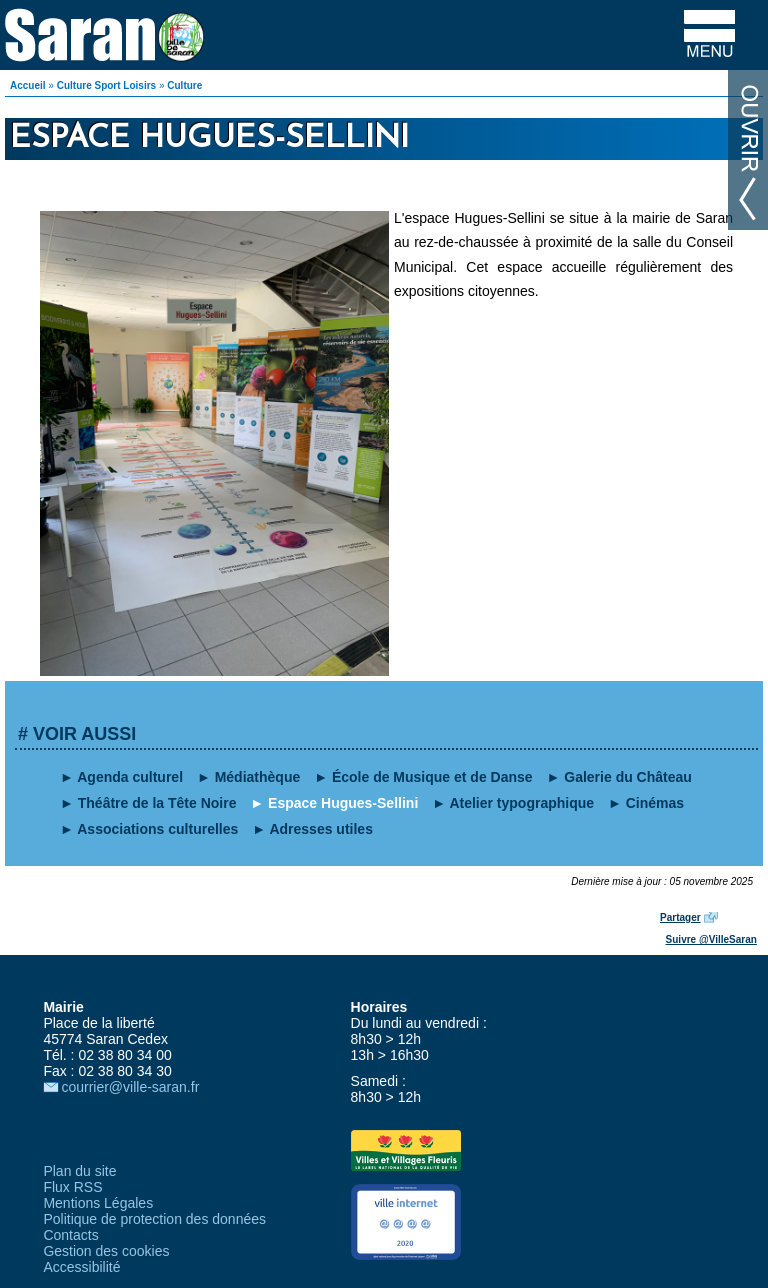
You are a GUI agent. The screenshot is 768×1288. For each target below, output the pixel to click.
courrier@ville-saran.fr (130, 1087)
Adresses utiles (321, 829)
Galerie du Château (628, 777)
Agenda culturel (130, 777)
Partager (680, 917)
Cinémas (655, 803)
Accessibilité (81, 1267)
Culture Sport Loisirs (106, 85)
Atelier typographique (521, 803)
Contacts (70, 1235)
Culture (184, 85)
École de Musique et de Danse (432, 777)
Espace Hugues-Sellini (343, 803)
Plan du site (79, 1171)
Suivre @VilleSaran (711, 939)
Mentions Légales (98, 1203)
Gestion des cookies (106, 1251)
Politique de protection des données (154, 1219)
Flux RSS (72, 1187)
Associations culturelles (157, 829)
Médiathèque (258, 777)
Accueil (28, 85)
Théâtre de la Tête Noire (157, 803)
